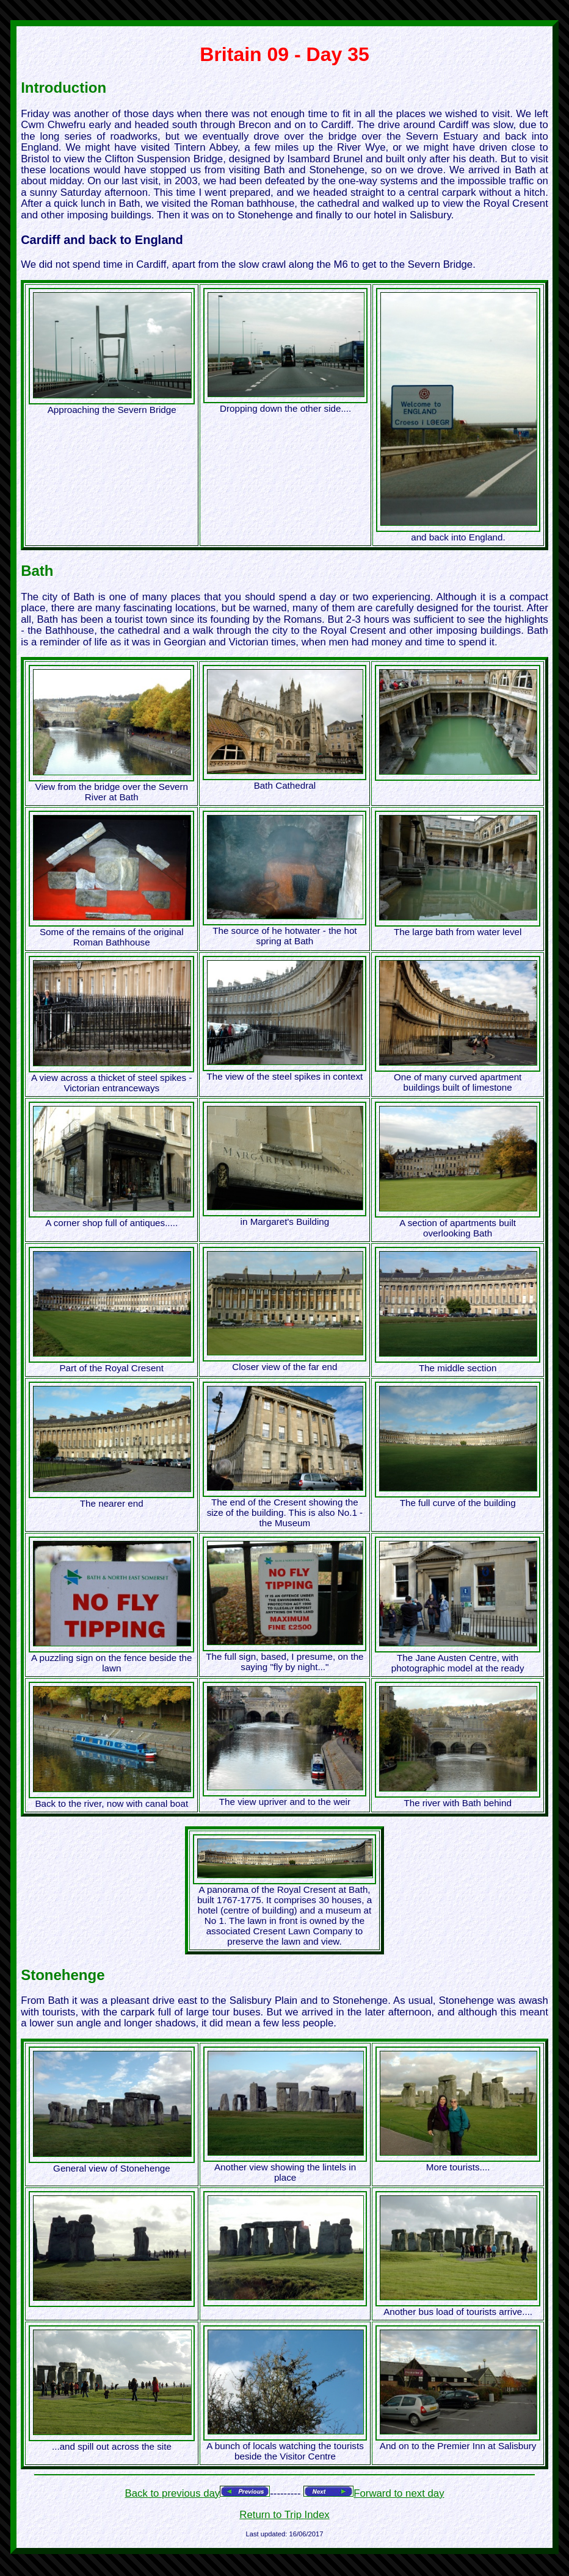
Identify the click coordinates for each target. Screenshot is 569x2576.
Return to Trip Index (284, 2514)
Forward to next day (398, 2493)
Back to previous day (172, 2493)
